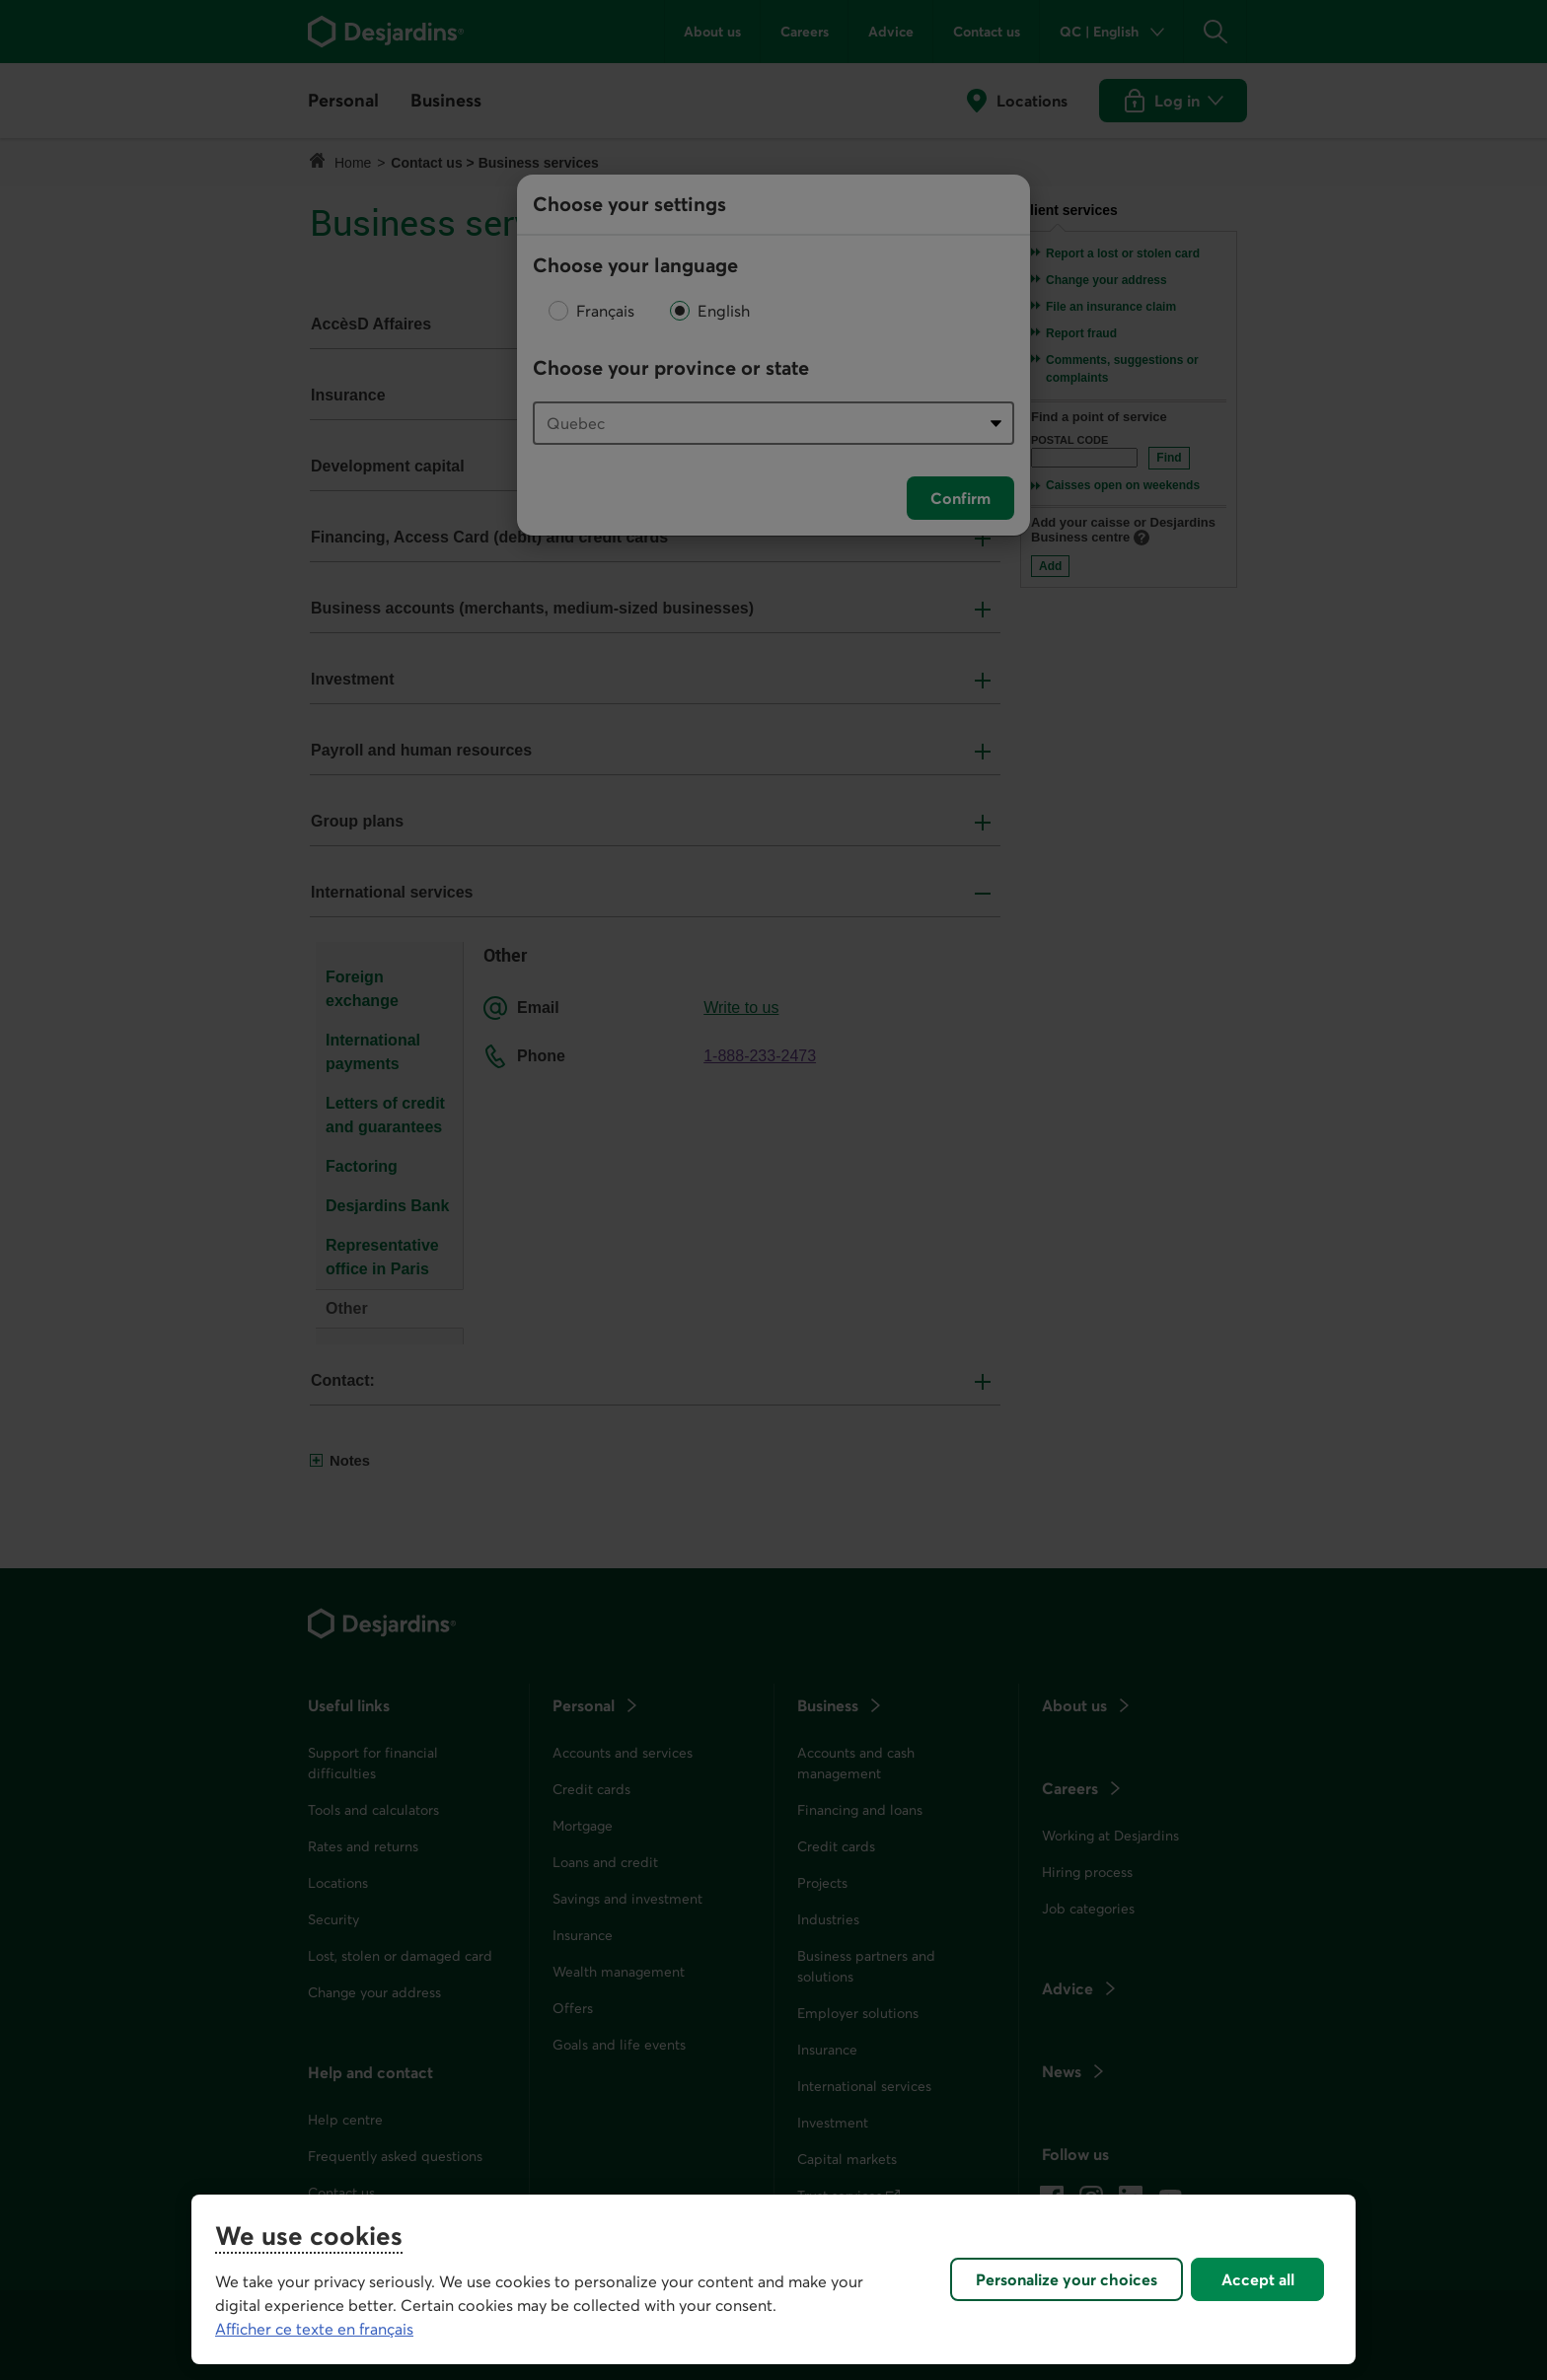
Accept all (1257, 2279)
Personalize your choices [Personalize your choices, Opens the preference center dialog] (1066, 2279)
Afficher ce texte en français (314, 2329)
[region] (773, 2279)
